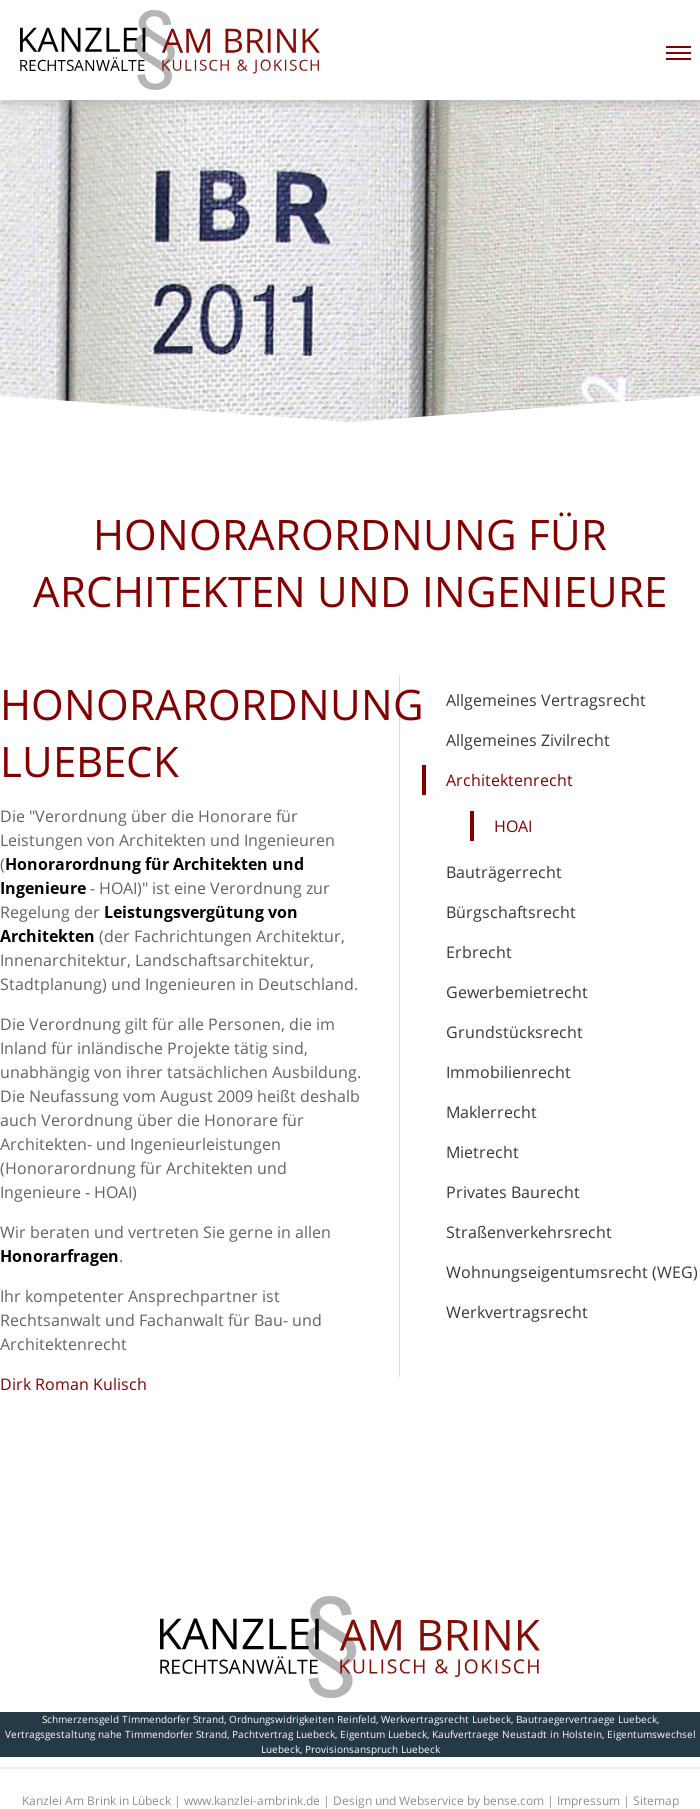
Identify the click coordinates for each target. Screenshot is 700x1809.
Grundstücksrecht (514, 1032)
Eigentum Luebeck (383, 1734)
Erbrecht (479, 952)
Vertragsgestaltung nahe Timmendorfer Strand (116, 1734)
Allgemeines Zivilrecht (528, 740)
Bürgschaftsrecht (511, 912)
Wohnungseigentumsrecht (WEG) (572, 1272)
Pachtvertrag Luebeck (283, 1734)
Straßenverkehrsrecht (529, 1232)
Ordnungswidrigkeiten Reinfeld (302, 1719)
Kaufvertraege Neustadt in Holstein (517, 1734)
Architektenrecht (509, 780)
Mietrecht (482, 1152)
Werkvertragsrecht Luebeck (446, 1719)
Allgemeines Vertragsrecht (546, 700)
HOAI (513, 826)
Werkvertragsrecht (517, 1312)
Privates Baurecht (513, 1192)
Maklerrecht (491, 1112)
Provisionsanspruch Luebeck (372, 1749)
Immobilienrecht (508, 1072)
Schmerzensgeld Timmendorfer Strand (133, 1719)
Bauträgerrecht (504, 872)
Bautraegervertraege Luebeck (586, 1719)
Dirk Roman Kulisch (73, 1384)
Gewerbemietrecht (517, 992)
